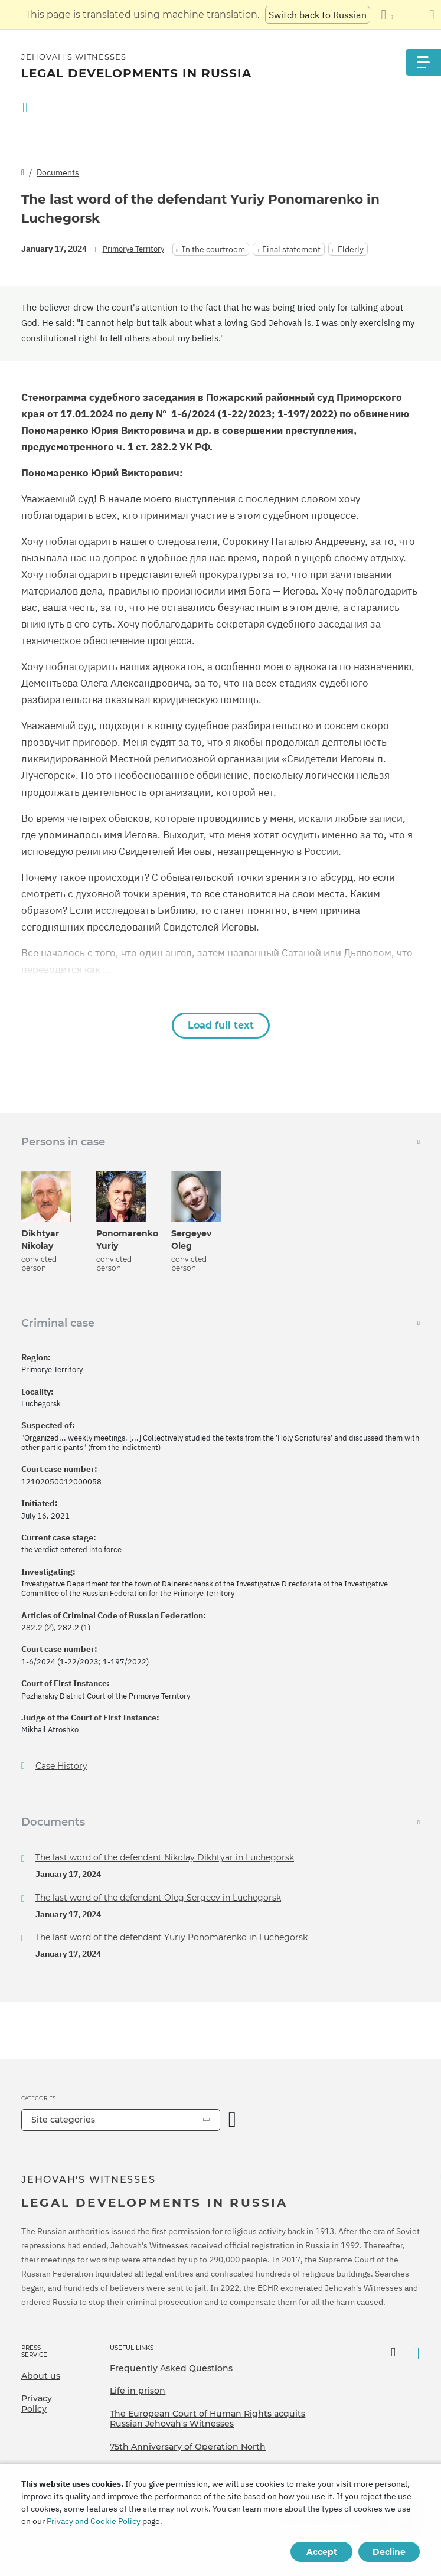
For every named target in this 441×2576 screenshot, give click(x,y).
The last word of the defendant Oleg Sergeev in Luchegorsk (158, 1897)
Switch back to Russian (318, 15)
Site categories (63, 2119)
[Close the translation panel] (432, 15)
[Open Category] (232, 2120)
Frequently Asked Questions (171, 2368)
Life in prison (137, 2390)
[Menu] (423, 62)
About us (40, 2376)
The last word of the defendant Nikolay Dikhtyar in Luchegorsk (164, 1857)
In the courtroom (213, 249)
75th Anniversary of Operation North (188, 2446)
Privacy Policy (36, 2403)
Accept (321, 2551)
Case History (61, 1766)
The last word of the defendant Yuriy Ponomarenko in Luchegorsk (171, 1937)
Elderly (351, 249)
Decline (389, 2551)
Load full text (221, 1025)
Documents (58, 172)
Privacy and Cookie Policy (94, 2521)
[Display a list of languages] (386, 15)
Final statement (291, 249)
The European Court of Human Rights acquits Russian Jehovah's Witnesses (207, 2419)
